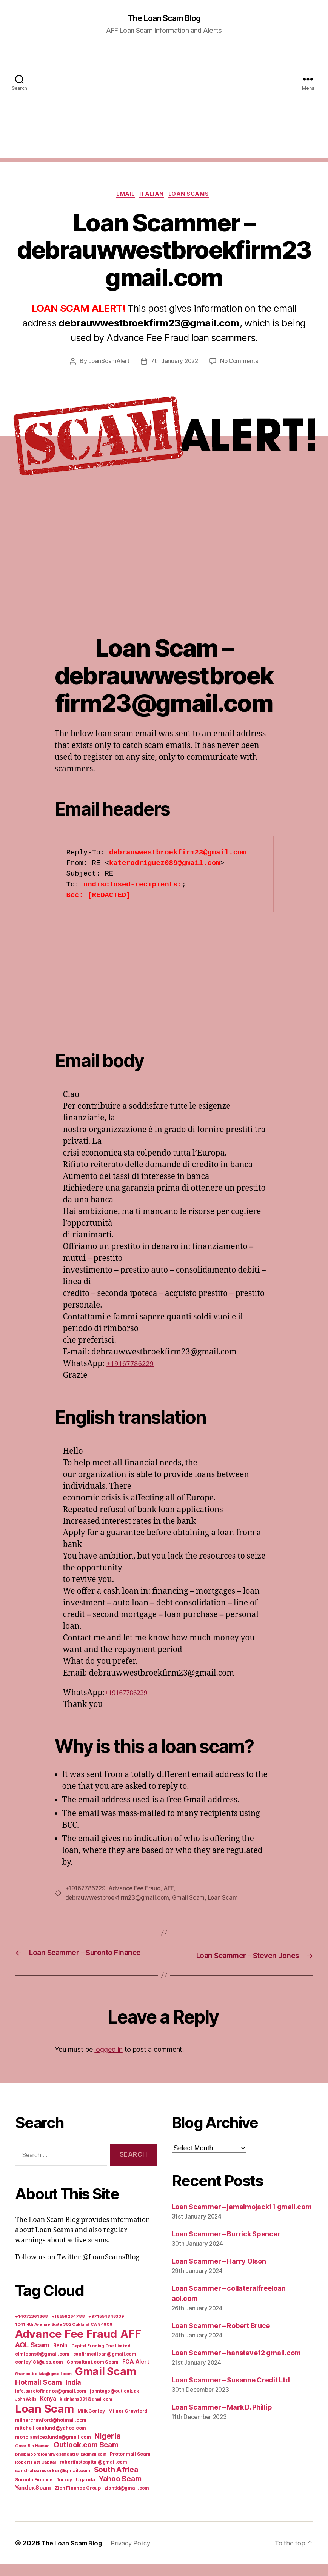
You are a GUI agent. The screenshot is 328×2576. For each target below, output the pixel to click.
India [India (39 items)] (74, 2394)
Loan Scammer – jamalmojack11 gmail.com (242, 2218)
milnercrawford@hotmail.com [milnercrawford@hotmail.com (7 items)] (50, 2431)
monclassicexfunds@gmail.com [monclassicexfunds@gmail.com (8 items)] (53, 2448)
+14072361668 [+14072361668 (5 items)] (31, 2328)
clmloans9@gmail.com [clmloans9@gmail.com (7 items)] (42, 2365)
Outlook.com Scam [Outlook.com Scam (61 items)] (86, 2456)
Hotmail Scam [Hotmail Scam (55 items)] (38, 2394)
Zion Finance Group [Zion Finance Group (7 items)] (78, 2499)
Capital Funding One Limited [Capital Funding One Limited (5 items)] (101, 2357)
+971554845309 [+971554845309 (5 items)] (106, 2328)
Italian (152, 196)
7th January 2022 (174, 363)
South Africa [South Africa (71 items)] (116, 2481)
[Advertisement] (164, 106)
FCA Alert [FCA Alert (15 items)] (135, 2373)
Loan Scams (193, 196)
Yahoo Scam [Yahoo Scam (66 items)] (120, 2490)
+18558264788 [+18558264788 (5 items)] (68, 2328)
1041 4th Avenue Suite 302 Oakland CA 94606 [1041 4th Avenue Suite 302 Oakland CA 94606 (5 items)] (63, 2336)
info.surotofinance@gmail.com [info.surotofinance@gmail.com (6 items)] (50, 2402)
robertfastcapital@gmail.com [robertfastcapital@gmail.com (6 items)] (93, 2473)
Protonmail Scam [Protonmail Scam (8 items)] (130, 2465)
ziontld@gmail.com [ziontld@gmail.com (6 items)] (127, 2499)
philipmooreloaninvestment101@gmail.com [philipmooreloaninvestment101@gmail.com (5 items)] (60, 2465)
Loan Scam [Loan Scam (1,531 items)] (44, 2420)
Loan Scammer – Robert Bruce (221, 2337)
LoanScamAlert (107, 363)
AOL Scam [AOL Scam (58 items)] (32, 2356)
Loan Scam (226, 1900)
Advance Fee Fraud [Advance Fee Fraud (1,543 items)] (66, 2345)
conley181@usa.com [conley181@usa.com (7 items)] (39, 2373)
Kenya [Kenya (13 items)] (48, 2410)
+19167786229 (133, 1366)
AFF (173, 1890)
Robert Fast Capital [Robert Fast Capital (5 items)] (35, 2473)
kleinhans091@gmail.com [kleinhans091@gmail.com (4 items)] (86, 2410)
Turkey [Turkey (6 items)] (64, 2491)
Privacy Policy (138, 2555)
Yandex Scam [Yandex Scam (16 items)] (33, 2499)
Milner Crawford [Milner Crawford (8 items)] (128, 2422)
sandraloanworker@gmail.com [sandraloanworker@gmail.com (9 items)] (52, 2482)
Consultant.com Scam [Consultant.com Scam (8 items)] (92, 2373)
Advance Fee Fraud (138, 1890)
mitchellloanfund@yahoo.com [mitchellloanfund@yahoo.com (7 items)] (50, 2439)
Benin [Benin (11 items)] (60, 2357)
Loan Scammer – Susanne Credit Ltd (231, 2392)
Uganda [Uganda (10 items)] (85, 2491)
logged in (108, 2061)
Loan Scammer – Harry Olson (219, 2273)
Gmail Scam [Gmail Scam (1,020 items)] (105, 2383)
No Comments (241, 363)
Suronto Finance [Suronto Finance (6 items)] (33, 2491)
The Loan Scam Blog (163, 18)
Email (123, 196)
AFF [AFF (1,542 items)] (130, 2345)
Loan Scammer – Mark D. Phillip (222, 2419)
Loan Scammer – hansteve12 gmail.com (236, 2364)
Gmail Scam (192, 1900)
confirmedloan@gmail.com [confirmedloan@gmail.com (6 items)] (104, 2365)
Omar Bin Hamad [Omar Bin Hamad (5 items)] (32, 2457)
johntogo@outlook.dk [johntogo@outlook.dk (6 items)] (114, 2402)
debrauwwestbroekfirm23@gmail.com (118, 1900)
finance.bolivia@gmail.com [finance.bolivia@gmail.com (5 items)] (43, 2385)
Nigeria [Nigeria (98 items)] (107, 2447)
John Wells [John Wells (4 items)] (25, 2410)
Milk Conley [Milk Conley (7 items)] (91, 2422)
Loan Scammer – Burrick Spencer (226, 2246)
